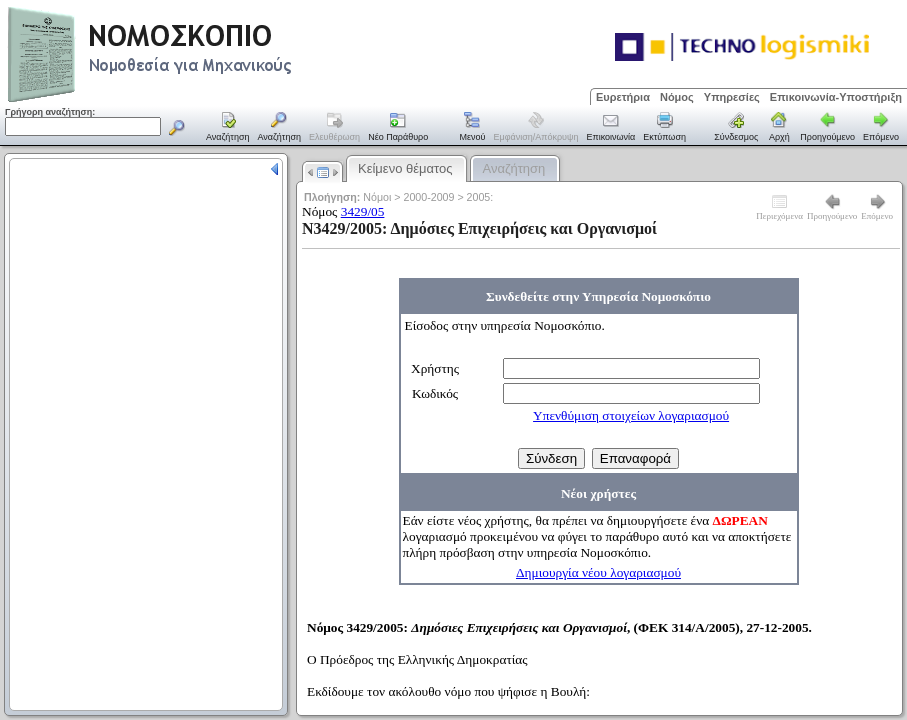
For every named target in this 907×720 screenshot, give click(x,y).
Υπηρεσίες (732, 97)
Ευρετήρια (623, 97)
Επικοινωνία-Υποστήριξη (836, 97)
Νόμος (677, 97)
